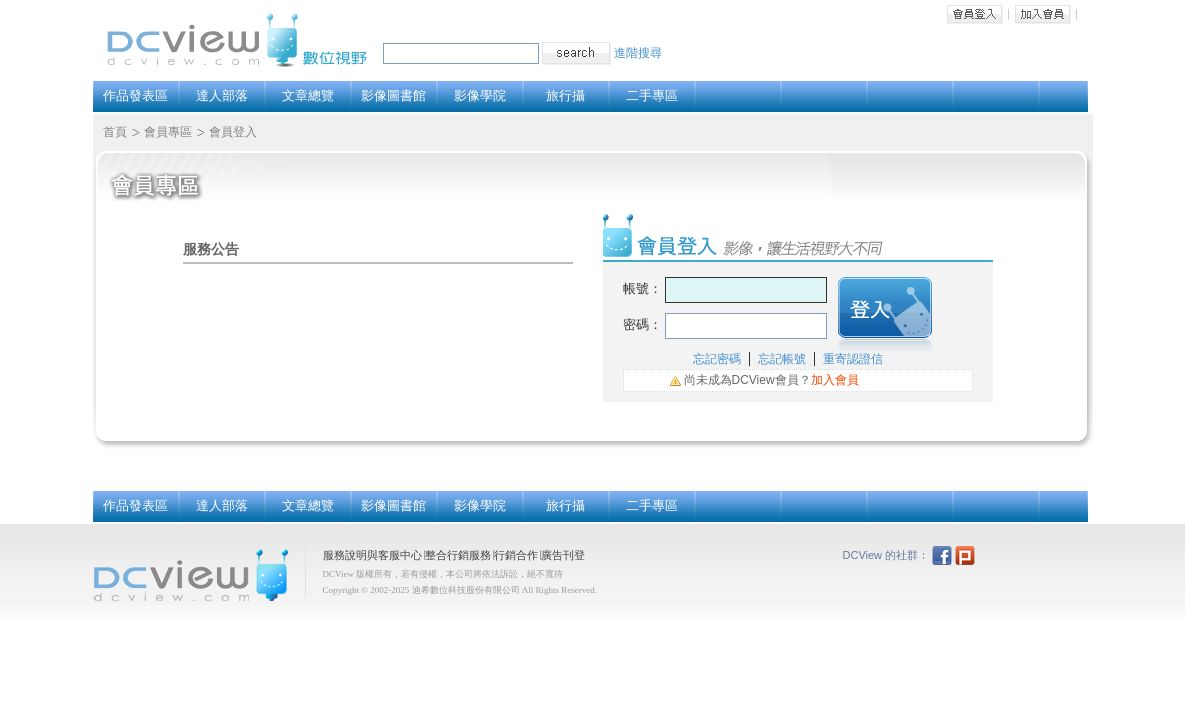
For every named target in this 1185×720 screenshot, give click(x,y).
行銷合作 (516, 555)
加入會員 (1043, 14)
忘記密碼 (717, 359)
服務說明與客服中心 (372, 555)
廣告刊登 (563, 555)
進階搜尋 (638, 53)
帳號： (642, 288)
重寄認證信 (853, 359)
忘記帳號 (782, 359)
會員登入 (975, 14)
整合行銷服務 (458, 555)
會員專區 (168, 132)
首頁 (115, 132)
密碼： (642, 324)
